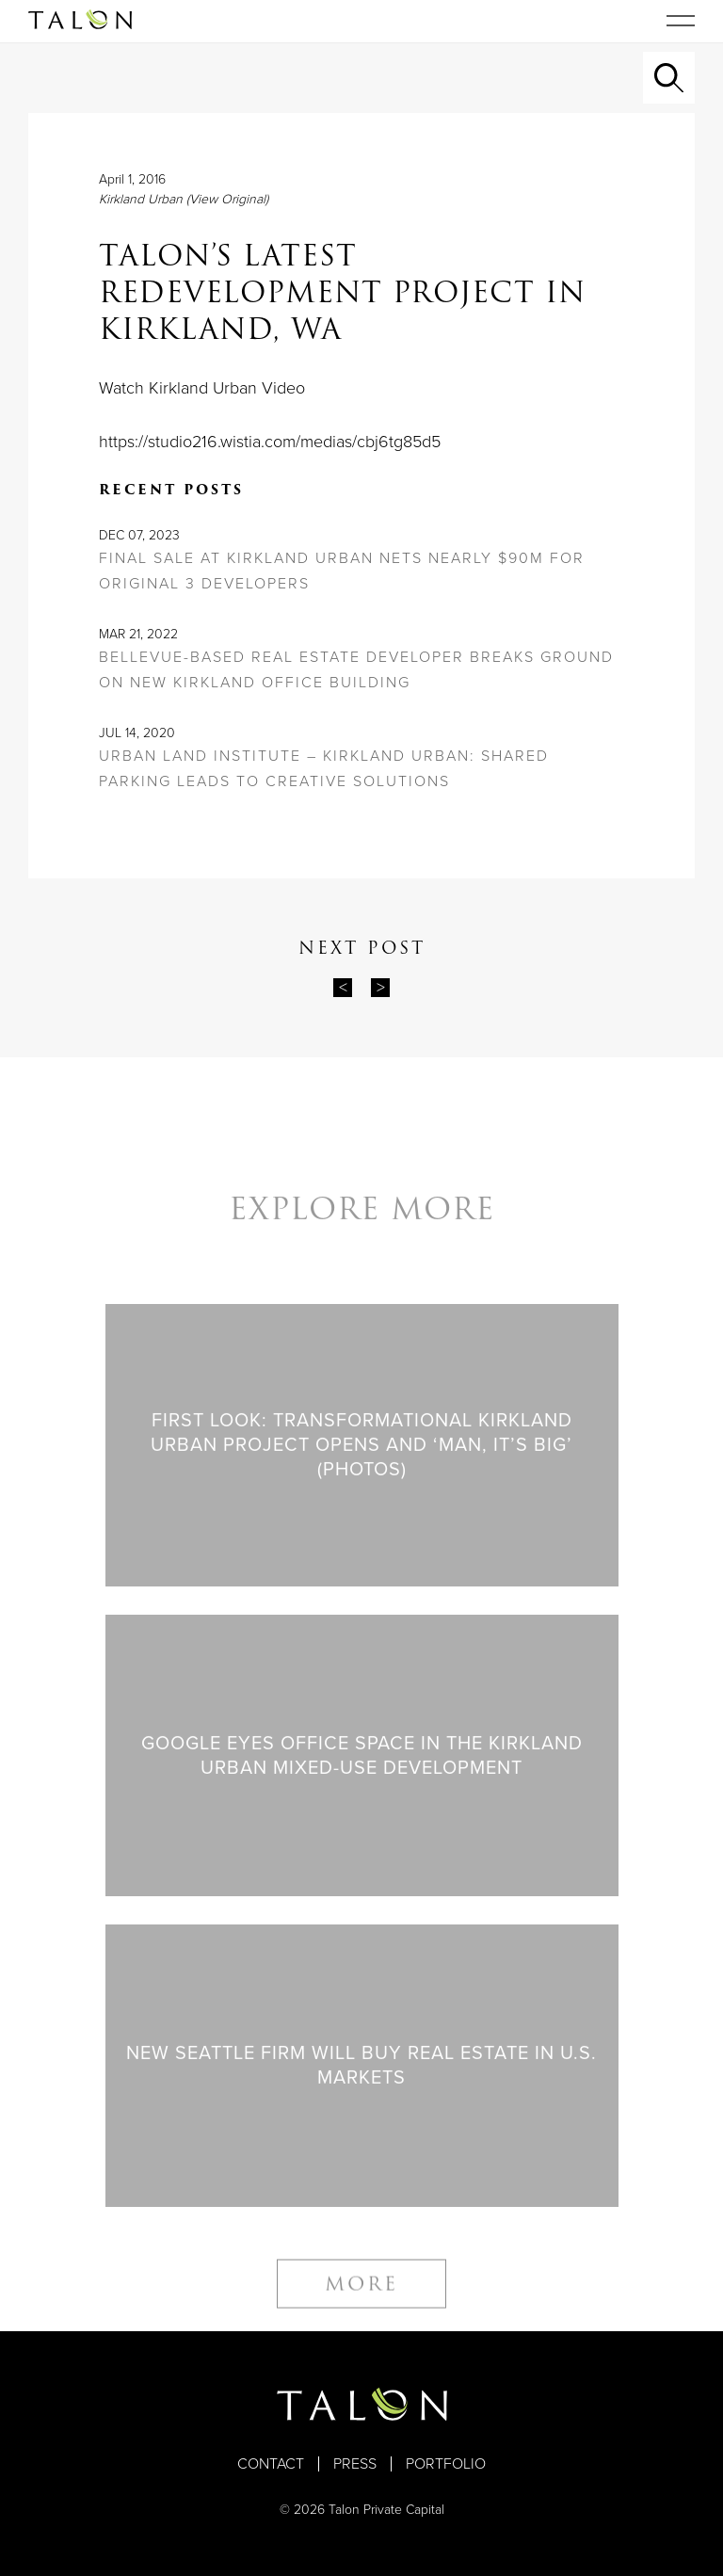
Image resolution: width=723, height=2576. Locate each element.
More (361, 2295)
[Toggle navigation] (681, 20)
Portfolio (446, 2463)
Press (355, 2463)
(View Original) (227, 199)
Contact (270, 2463)
